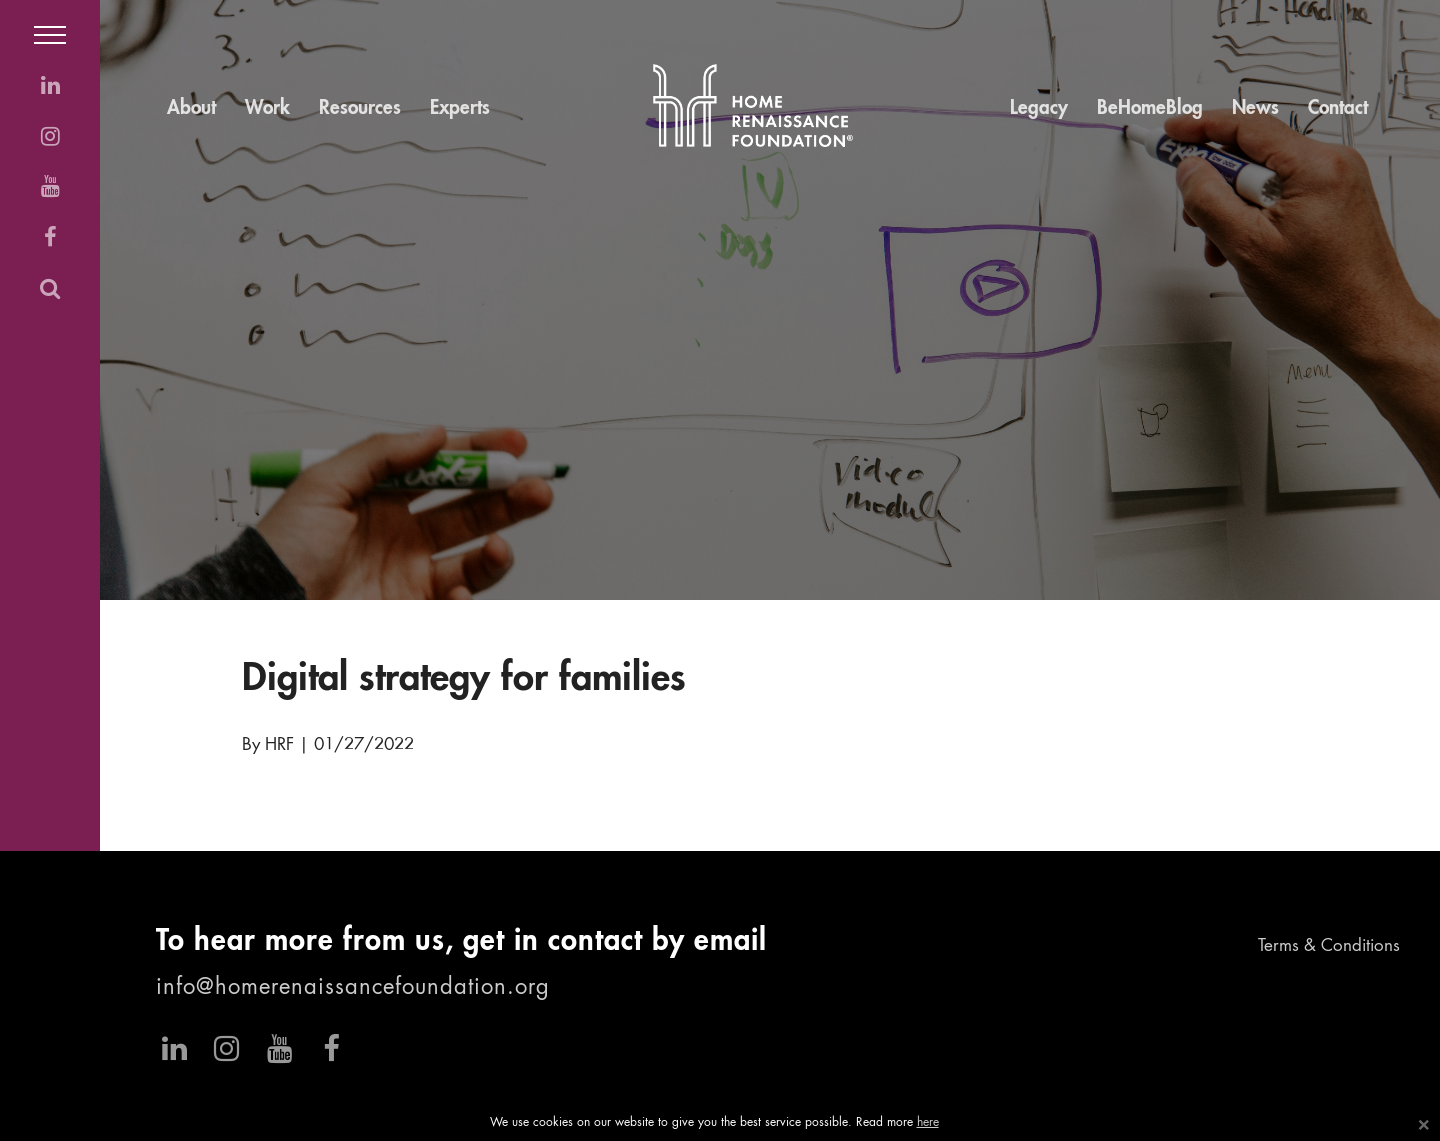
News (1255, 108)
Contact (1338, 108)
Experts (460, 108)
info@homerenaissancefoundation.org (353, 988)
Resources (360, 108)
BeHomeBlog (1150, 108)
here (928, 1123)
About (191, 108)
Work (267, 108)
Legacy (1039, 108)
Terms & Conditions (1329, 946)
